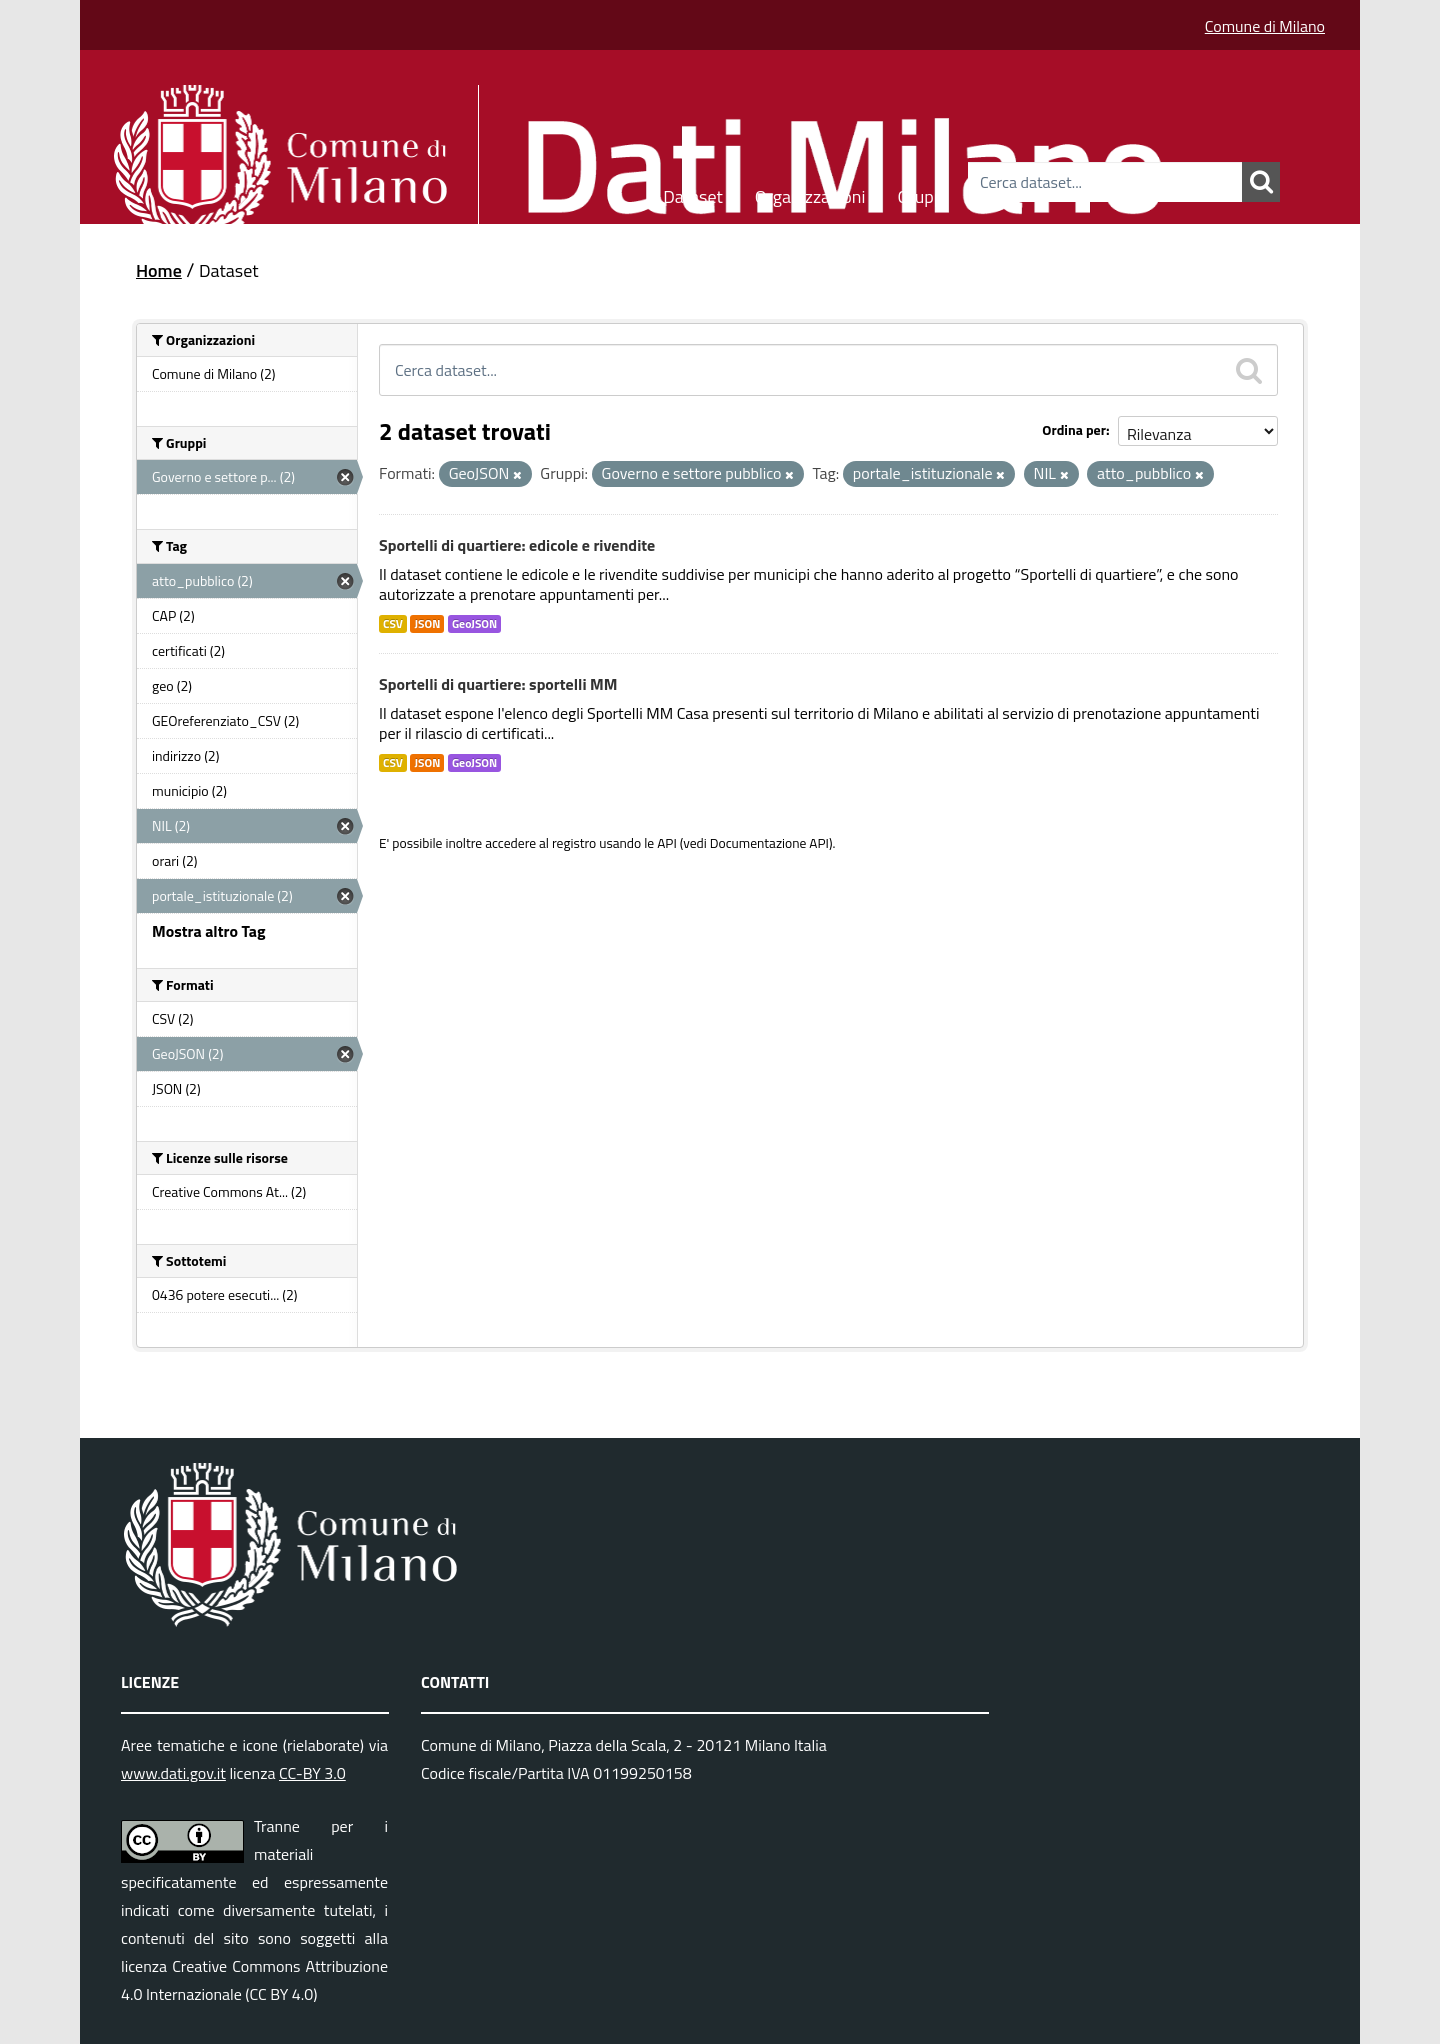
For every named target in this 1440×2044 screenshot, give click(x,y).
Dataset (693, 193)
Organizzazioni (810, 193)
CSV (393, 624)
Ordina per (1074, 429)
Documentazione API (769, 843)
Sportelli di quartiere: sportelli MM (498, 684)
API (667, 843)
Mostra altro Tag (208, 931)
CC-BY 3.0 (312, 1773)
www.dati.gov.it (173, 1773)
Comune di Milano (1265, 26)
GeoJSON (474, 624)
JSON (427, 624)
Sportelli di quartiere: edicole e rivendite (517, 545)
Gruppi (922, 193)
